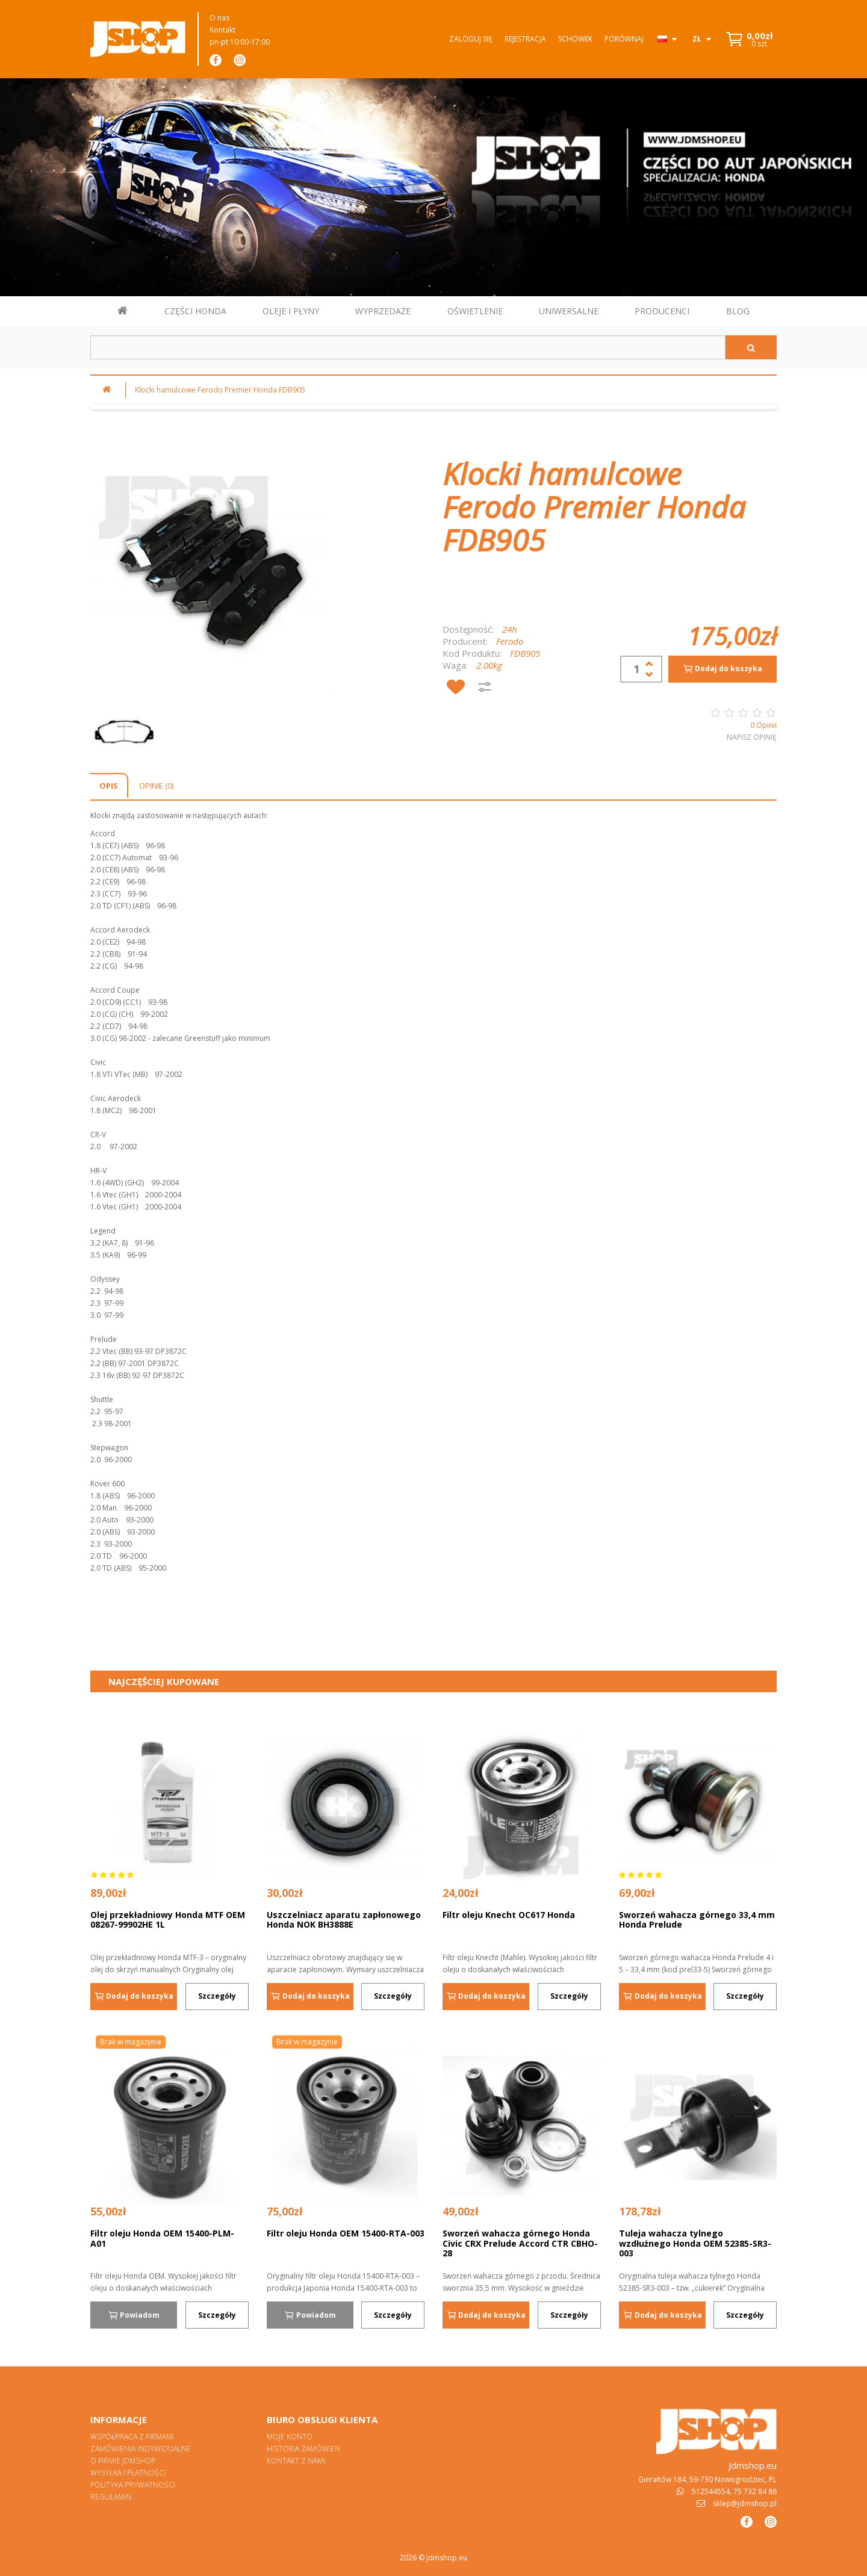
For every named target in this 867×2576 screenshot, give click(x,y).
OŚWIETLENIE (475, 311)
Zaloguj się (471, 39)
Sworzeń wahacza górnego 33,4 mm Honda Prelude (697, 1920)
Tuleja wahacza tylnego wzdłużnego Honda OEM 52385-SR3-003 (695, 2243)
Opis (108, 785)
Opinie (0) (156, 785)
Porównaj (624, 39)
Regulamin (110, 2497)
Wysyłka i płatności (128, 2473)
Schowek (575, 39)
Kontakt (222, 30)
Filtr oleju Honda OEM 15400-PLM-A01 (162, 2238)
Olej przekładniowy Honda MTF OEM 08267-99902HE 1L (167, 1920)
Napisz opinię (752, 737)
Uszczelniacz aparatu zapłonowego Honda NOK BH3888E (344, 1920)
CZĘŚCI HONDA (195, 311)
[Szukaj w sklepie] (408, 347)
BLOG (738, 311)
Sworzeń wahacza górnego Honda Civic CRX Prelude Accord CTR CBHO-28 (520, 2243)
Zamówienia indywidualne (140, 2449)
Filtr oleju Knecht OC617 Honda (509, 1914)
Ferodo (509, 641)
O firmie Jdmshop (122, 2461)
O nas (219, 18)
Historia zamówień (303, 2449)
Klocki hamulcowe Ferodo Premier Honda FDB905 (220, 390)
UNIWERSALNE (568, 311)
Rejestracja (525, 39)
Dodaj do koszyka (722, 668)
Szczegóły (217, 1996)
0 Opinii (763, 725)
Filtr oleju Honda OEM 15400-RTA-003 (345, 2233)
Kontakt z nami (296, 2461)
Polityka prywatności (132, 2485)
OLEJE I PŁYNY (291, 311)
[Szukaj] (751, 347)
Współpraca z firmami (132, 2437)
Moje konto (289, 2437)
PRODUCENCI (662, 311)
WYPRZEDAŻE (383, 311)
